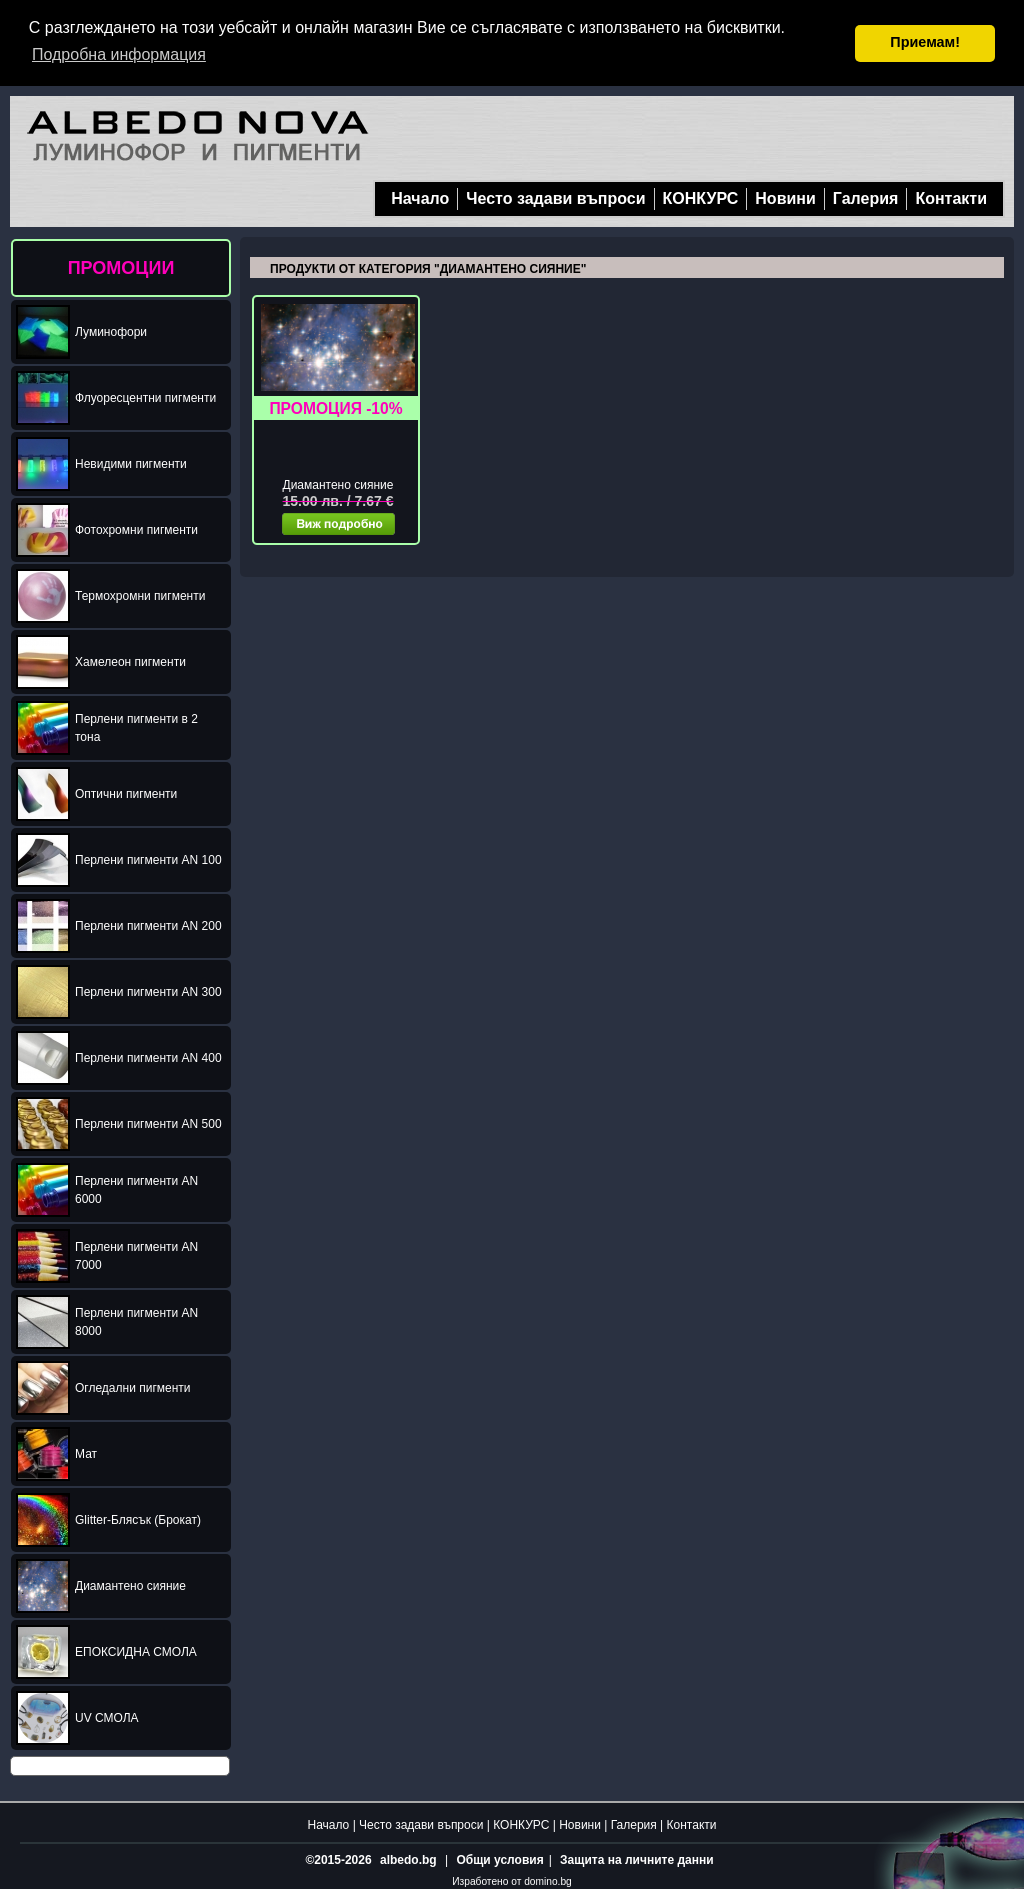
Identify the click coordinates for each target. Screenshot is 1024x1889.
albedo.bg (408, 1859)
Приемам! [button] (925, 42)
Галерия (866, 197)
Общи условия (499, 1859)
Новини (785, 197)
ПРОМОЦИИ (121, 267)
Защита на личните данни (636, 1859)
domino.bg (548, 1880)
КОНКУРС (701, 197)
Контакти (951, 197)
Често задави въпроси (555, 197)
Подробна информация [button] (119, 54)
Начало (420, 197)
